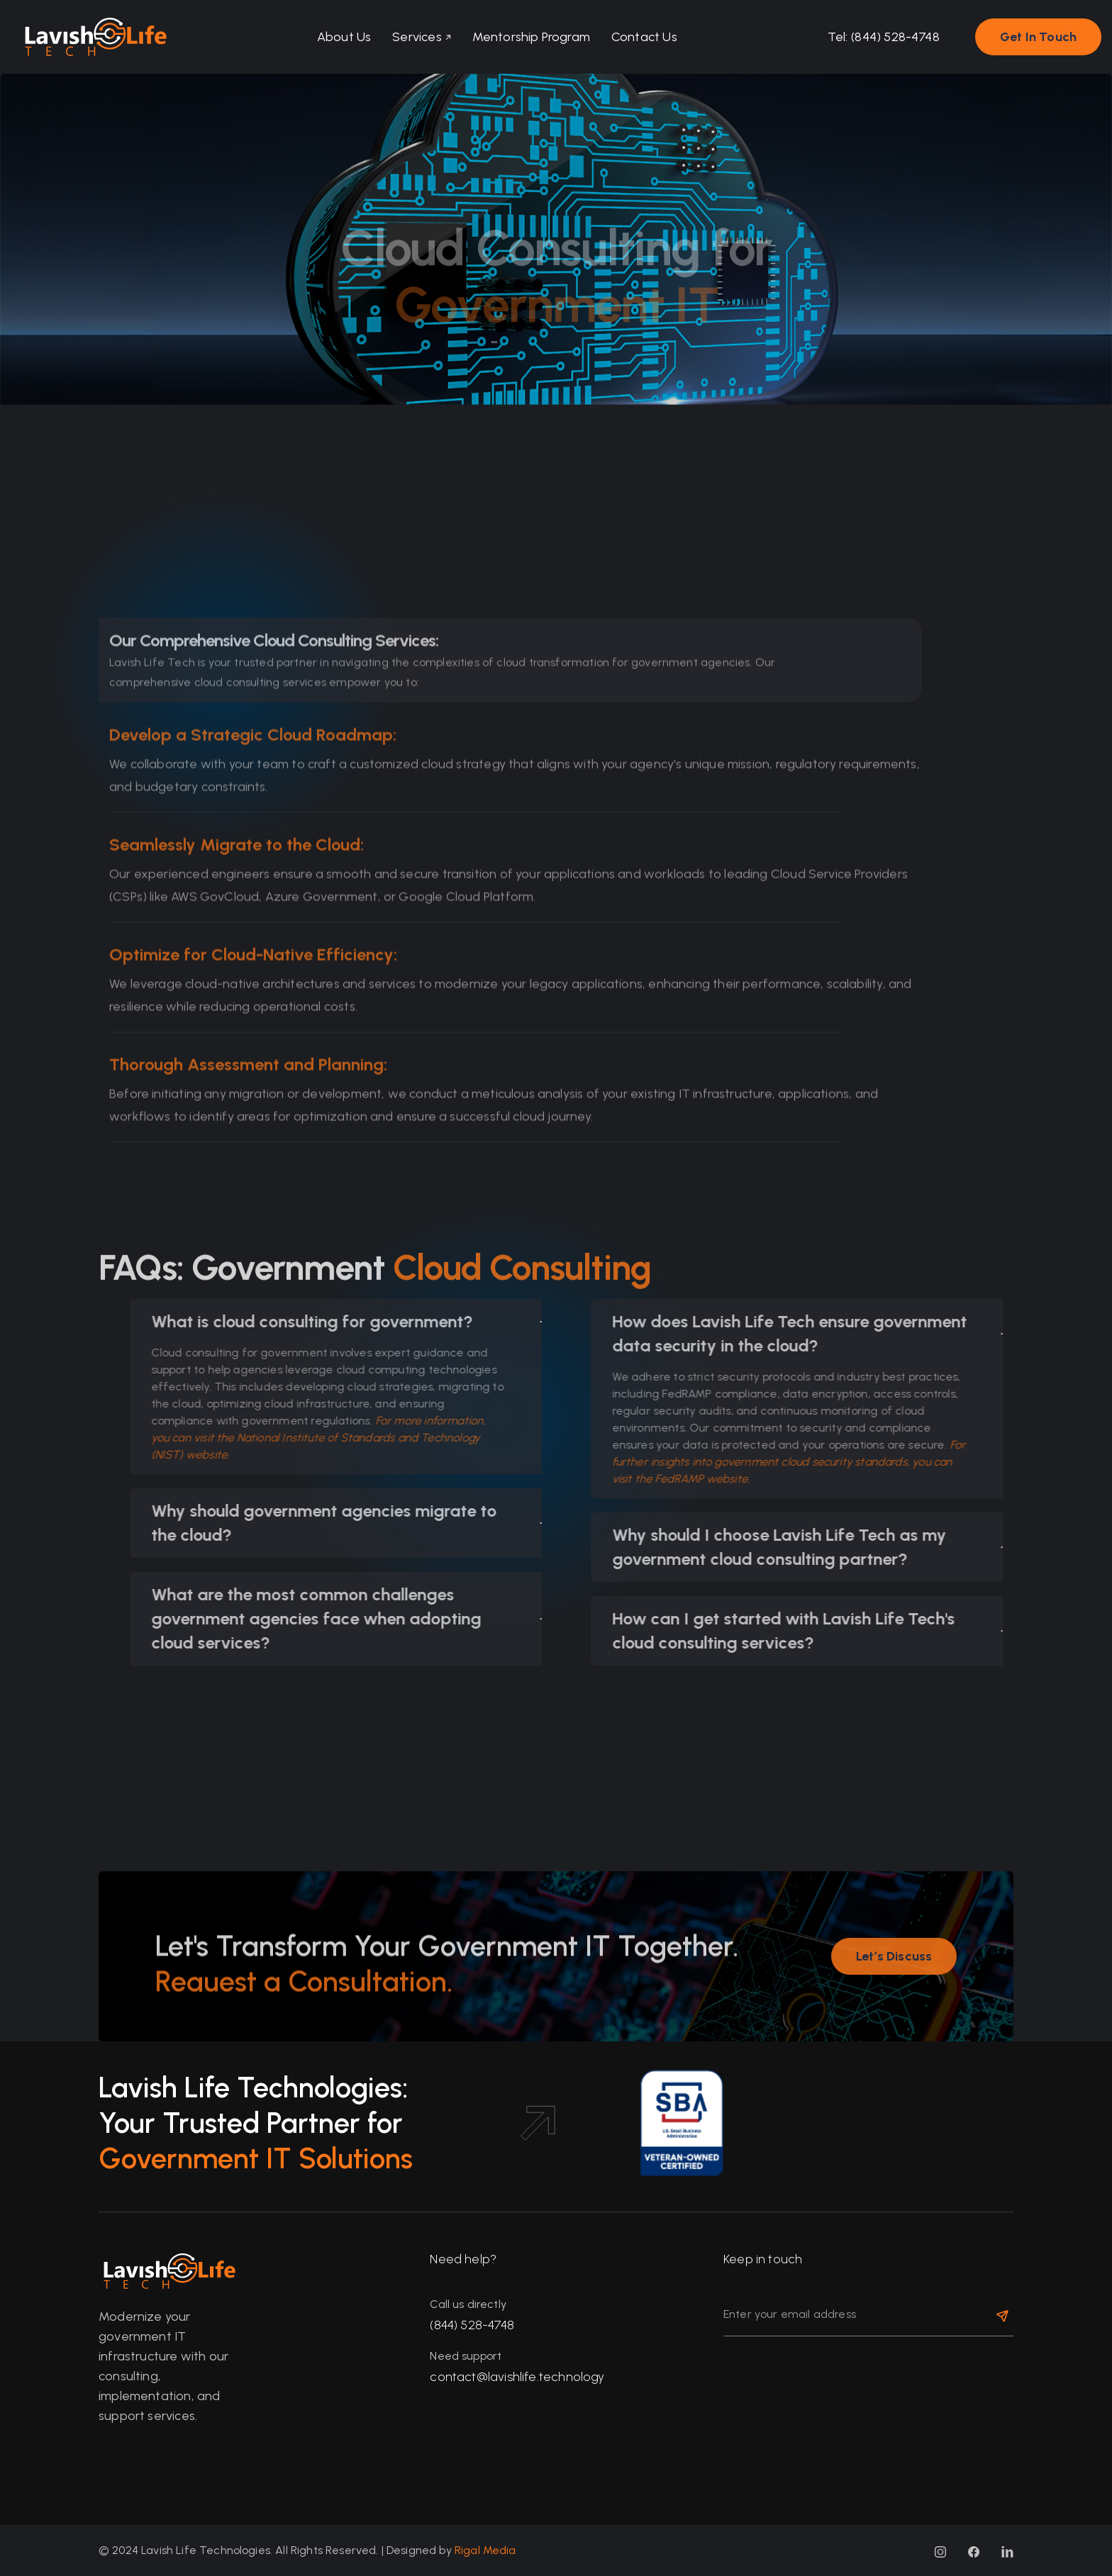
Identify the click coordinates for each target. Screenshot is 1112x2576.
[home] (89, 37)
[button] (419, 37)
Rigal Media (485, 2550)
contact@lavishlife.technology (517, 2377)
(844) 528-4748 (472, 2325)
